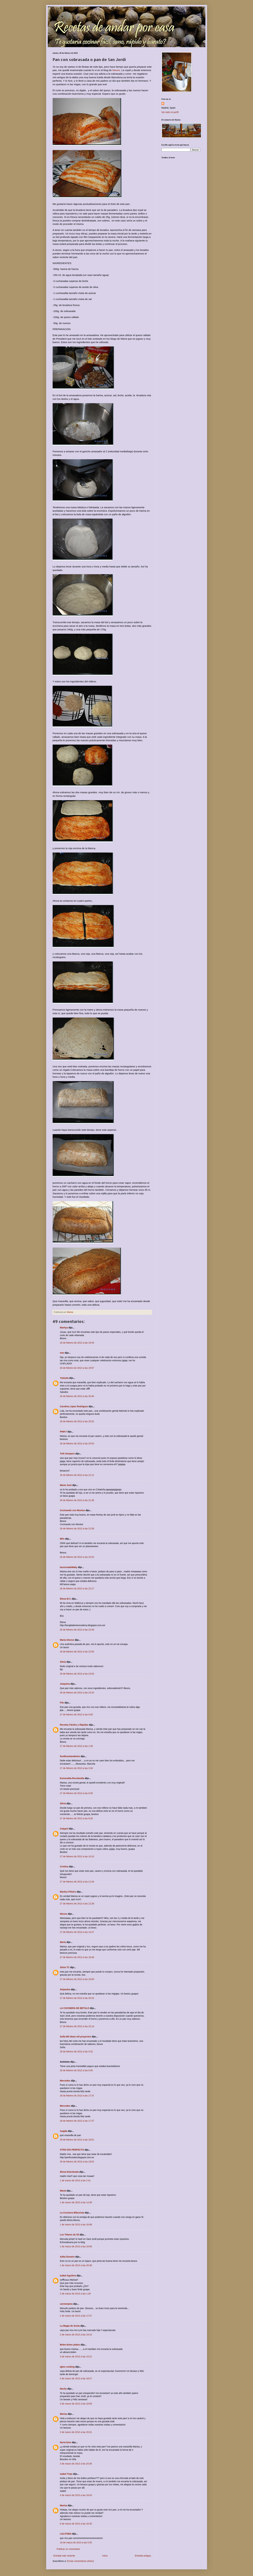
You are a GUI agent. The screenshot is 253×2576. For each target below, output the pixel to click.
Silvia (63, 1662)
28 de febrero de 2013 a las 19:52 (77, 2161)
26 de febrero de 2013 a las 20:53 (77, 1443)
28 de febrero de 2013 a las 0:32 (76, 2051)
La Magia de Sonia (70, 2325)
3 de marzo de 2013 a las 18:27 (76, 2378)
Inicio (105, 2555)
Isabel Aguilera (68, 2275)
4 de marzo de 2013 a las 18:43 (76, 2495)
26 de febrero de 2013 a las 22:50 (77, 1651)
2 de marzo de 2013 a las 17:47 (76, 2315)
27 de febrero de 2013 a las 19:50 (77, 1979)
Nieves (116, 70)
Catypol (64, 1828)
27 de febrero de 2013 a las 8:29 (76, 1818)
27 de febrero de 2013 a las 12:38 (77, 1903)
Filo (62, 1702)
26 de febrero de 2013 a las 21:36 (77, 1500)
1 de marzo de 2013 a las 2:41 (75, 2180)
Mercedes (65, 2080)
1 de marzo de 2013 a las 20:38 (76, 2265)
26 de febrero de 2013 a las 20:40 (77, 1396)
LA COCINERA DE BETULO (74, 2008)
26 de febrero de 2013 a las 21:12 (77, 1475)
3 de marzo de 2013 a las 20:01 (76, 2432)
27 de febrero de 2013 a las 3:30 (76, 1768)
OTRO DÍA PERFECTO (72, 2149)
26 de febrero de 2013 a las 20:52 (77, 1421)
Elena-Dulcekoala (69, 2172)
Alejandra (65, 1989)
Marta (63, 2190)
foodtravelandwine (70, 1756)
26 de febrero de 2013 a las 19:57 (77, 1368)
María (63, 1942)
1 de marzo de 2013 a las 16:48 (76, 2224)
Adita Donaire (67, 2256)
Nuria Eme (65, 2442)
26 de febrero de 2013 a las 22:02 (77, 1557)
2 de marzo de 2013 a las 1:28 (75, 2293)
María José (66, 1485)
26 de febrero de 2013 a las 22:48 (77, 1629)
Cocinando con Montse (72, 1510)
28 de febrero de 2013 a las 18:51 (77, 2139)
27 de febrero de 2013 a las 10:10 (77, 1856)
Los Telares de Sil (69, 2234)
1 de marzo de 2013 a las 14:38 (76, 2202)
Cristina (64, 1866)
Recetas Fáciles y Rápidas (74, 1724)
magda (63, 2131)
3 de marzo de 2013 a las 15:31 (76, 2356)
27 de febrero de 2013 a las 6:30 (76, 1793)
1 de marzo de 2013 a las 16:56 (76, 2246)
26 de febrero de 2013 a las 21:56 (77, 1528)
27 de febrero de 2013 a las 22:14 (77, 2026)
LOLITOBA (65, 2533)
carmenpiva (66, 2304)
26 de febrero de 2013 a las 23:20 (77, 1692)
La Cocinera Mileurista (72, 2212)
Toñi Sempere (67, 1453)
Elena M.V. (65, 1598)
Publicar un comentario (68, 2549)
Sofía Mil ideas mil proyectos (75, 2036)
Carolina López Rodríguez (74, 1406)
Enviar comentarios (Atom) (80, 2561)
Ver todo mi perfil (170, 112)
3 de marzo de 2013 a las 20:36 (76, 2463)
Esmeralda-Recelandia (72, 1778)
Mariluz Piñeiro (68, 1891)
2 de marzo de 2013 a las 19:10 (76, 2334)
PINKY (63, 1431)
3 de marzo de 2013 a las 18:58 (76, 2403)
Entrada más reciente (64, 2555)
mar (62, 1352)
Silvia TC (65, 1967)
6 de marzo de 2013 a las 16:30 (76, 2523)
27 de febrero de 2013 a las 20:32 (77, 1998)
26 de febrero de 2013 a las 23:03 (77, 1673)
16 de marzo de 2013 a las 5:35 (76, 2542)
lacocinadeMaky (68, 1567)
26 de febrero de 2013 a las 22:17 (77, 1588)
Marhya (64, 1327)
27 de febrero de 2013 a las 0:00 (76, 1714)
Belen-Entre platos (70, 2344)
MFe (62, 1538)
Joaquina (65, 1683)
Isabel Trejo (66, 2474)
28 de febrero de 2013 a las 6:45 (76, 2070)
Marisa (63, 2414)
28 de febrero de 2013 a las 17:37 (77, 2095)
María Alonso (67, 1640)
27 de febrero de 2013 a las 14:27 (77, 1932)
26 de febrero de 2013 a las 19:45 (77, 1342)
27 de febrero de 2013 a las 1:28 (76, 1746)
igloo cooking (67, 2366)
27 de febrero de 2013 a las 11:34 (77, 1881)
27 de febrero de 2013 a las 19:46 (77, 1957)
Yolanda (64, 1378)
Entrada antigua (143, 2555)
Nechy (63, 2388)
